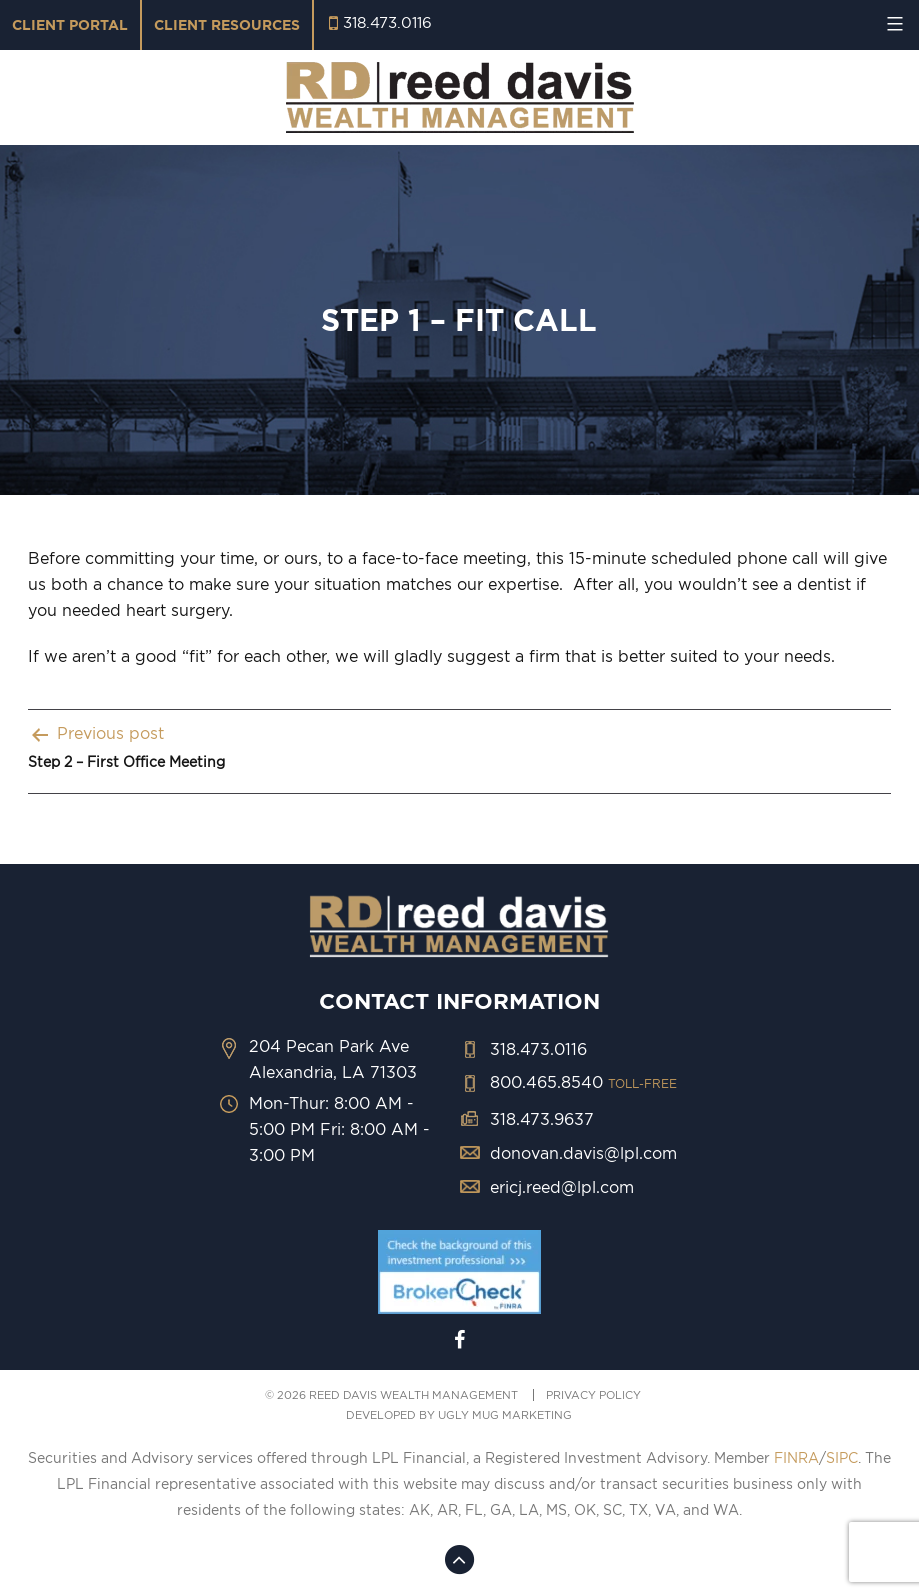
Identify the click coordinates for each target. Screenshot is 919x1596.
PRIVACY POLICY (593, 1395)
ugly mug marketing (505, 1415)
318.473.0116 (387, 22)
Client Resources (227, 25)
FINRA (796, 1458)
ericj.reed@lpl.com (562, 1187)
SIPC (842, 1458)
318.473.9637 (542, 1119)
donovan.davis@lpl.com (583, 1153)
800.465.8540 (583, 1082)
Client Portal (70, 25)
